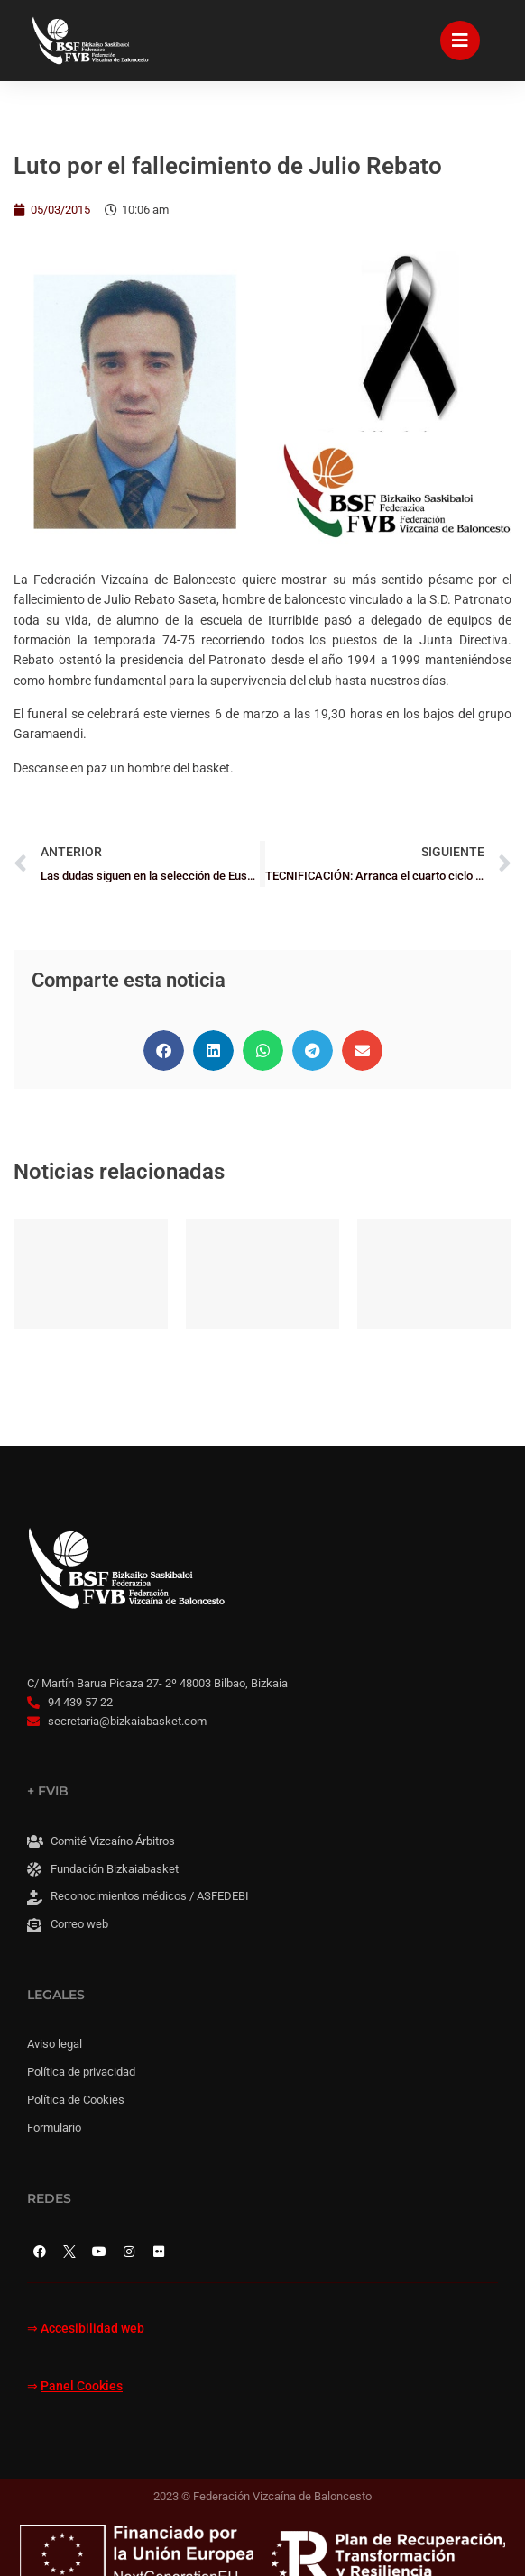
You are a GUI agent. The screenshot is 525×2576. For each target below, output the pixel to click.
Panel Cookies (82, 2386)
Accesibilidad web (92, 2328)
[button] (163, 1050)
